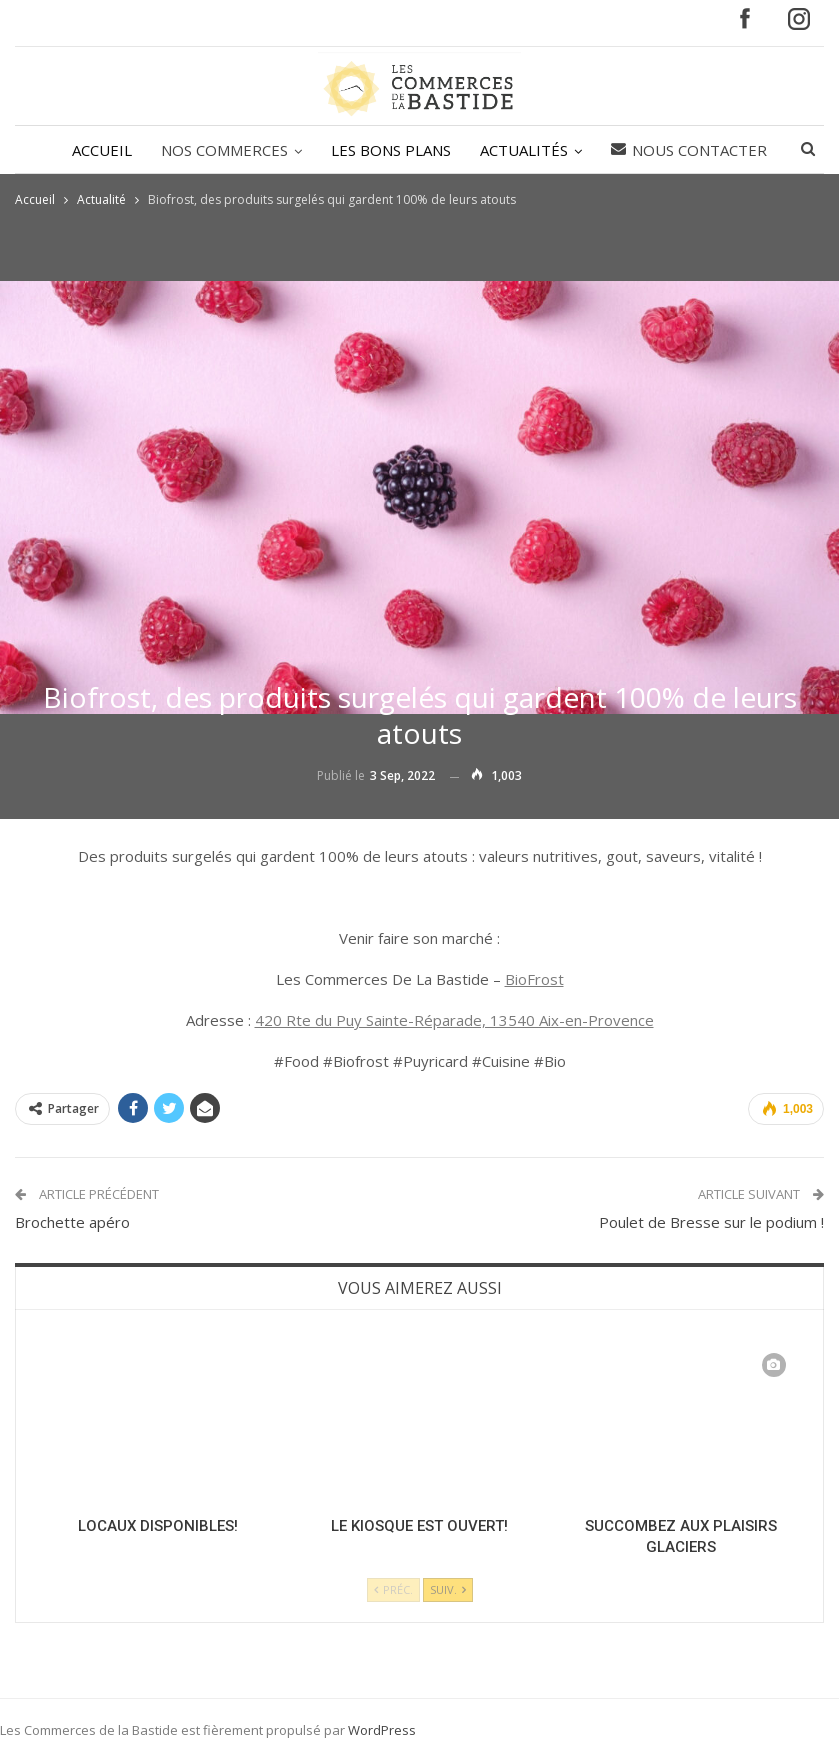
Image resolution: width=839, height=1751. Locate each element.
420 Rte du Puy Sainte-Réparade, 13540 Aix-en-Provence (454, 1020)
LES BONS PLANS (391, 150)
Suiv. (448, 1589)
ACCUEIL (102, 150)
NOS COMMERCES (224, 150)
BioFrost (534, 979)
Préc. (393, 1589)
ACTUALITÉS (524, 150)
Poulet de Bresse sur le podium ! (711, 1222)
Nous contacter (689, 150)
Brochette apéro (72, 1222)
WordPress (382, 1730)
